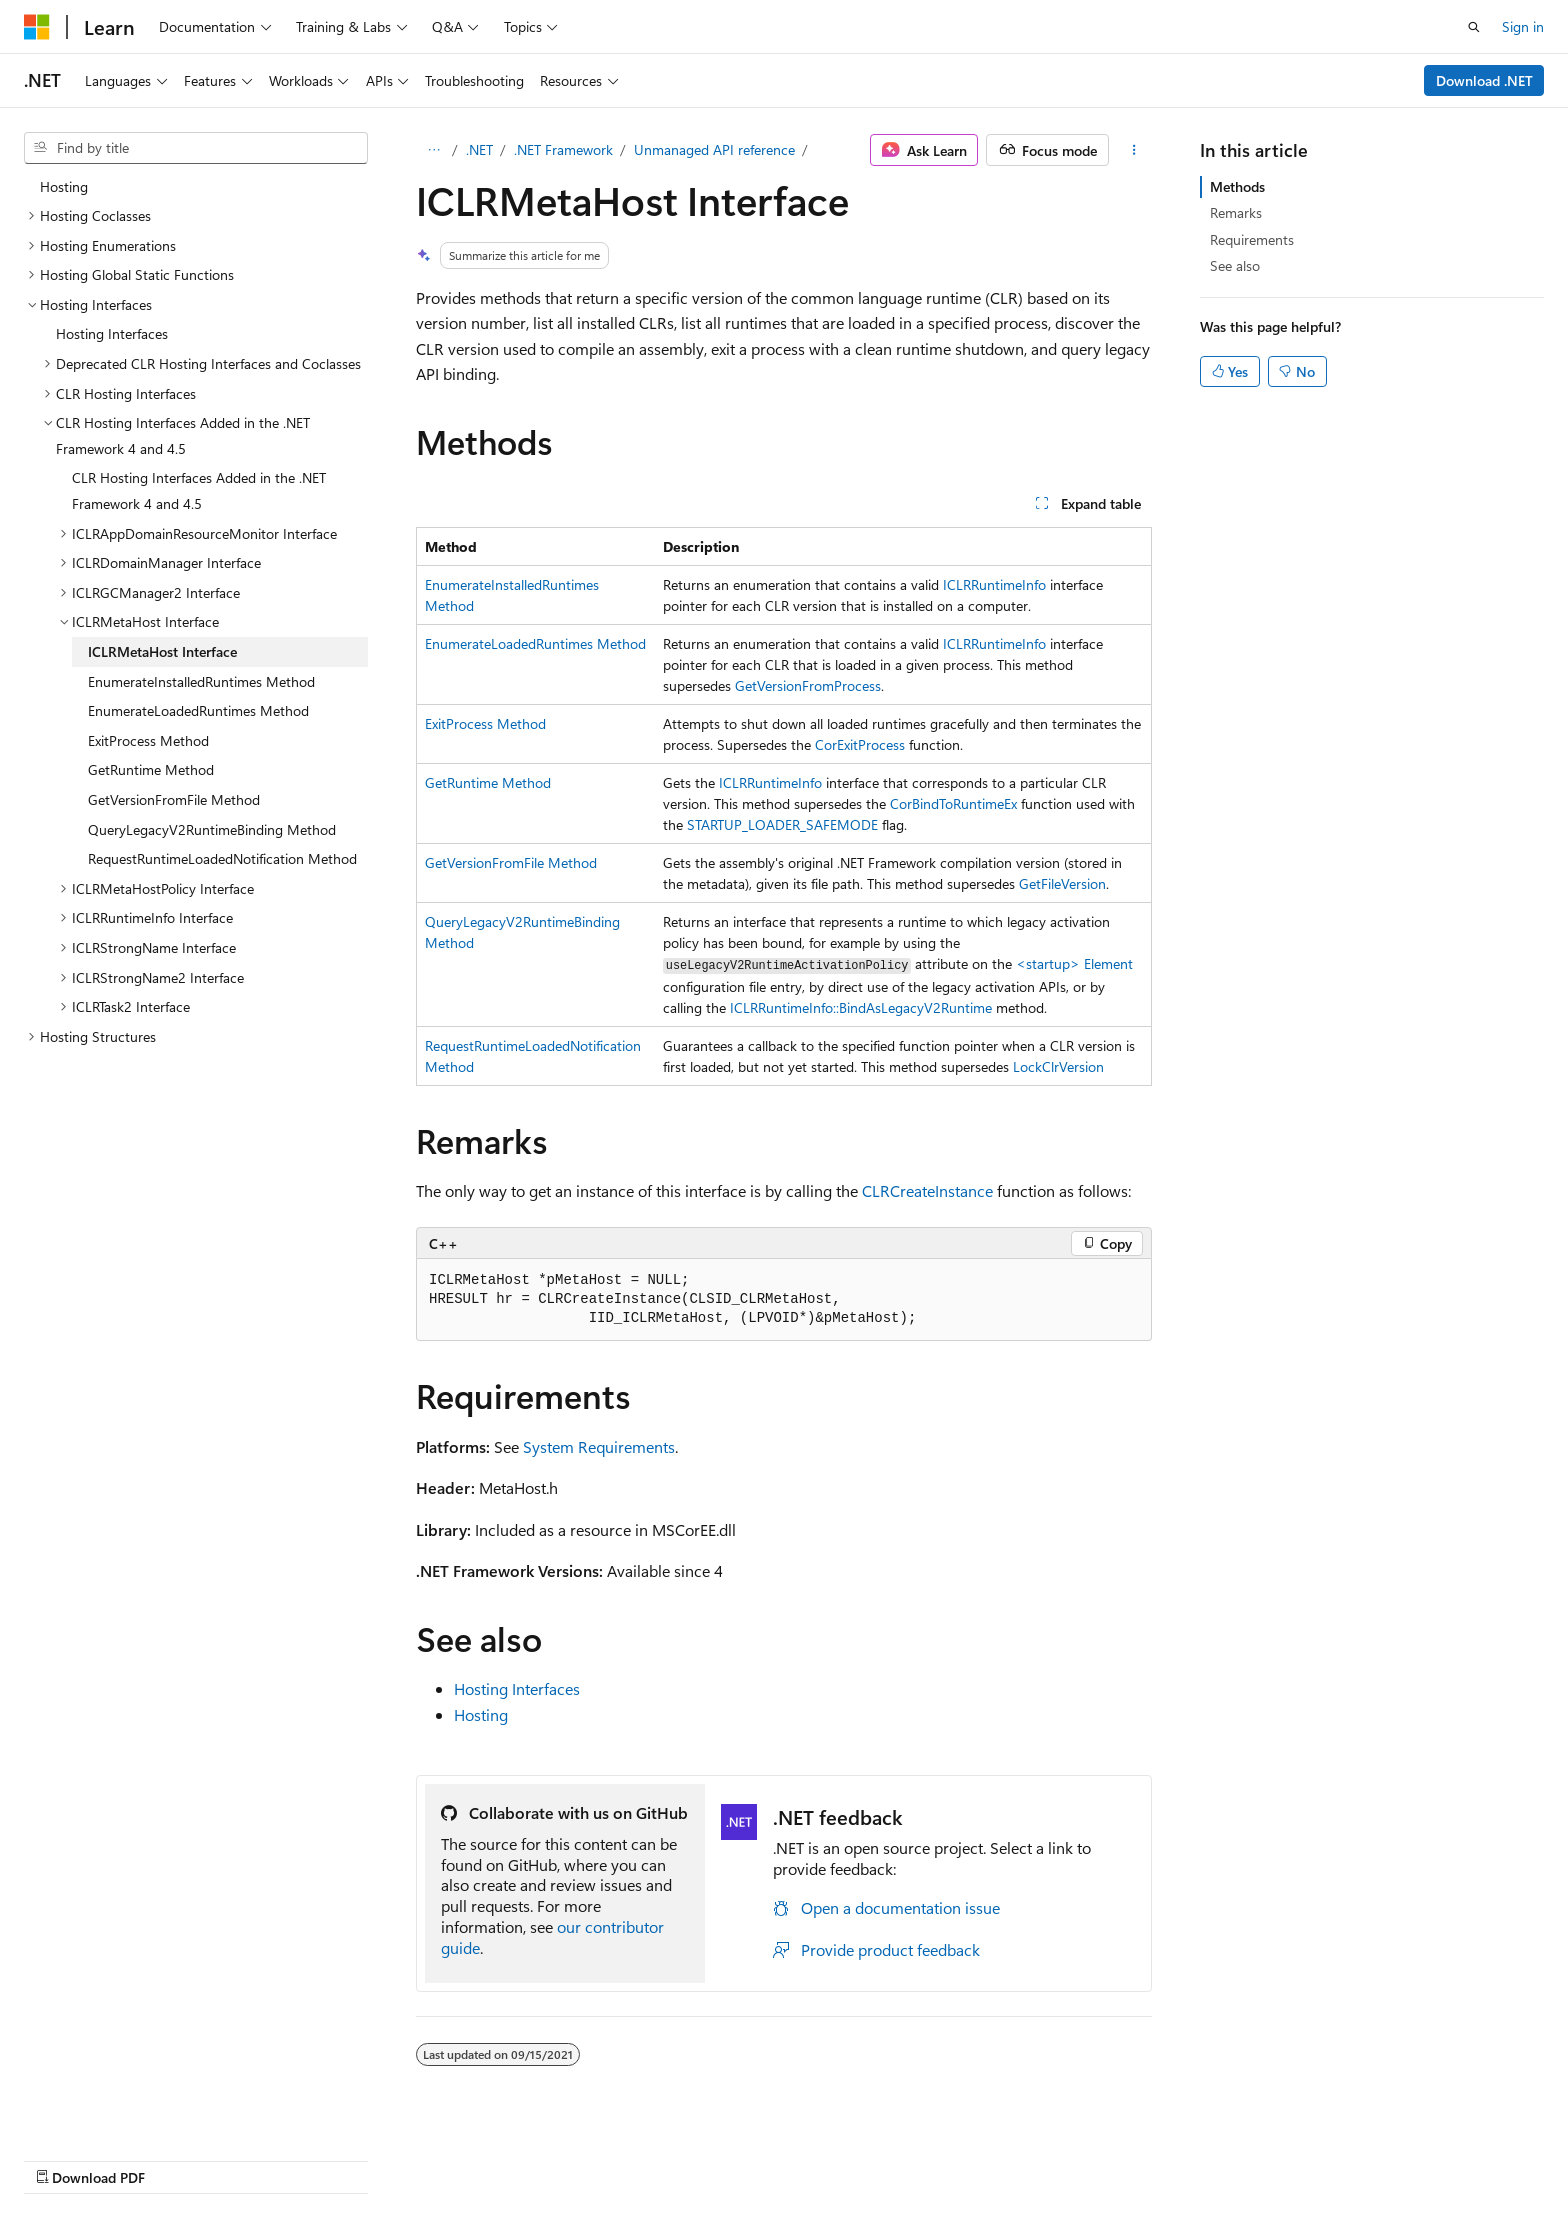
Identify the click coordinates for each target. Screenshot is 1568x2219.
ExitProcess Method (485, 723)
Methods (1237, 186)
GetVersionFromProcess (808, 685)
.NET (479, 149)
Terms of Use (1261, 2156)
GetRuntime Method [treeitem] (151, 769)
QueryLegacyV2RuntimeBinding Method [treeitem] (212, 829)
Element (1074, 963)
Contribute (1082, 2156)
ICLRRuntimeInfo (994, 584)
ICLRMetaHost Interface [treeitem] (162, 651)
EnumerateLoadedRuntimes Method (535, 643)
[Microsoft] (37, 27)
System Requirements (599, 1446)
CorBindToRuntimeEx (953, 803)
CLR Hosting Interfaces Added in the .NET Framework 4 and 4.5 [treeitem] (199, 490)
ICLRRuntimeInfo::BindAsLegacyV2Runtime (861, 1007)
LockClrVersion (1058, 1066)
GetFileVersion (1062, 883)
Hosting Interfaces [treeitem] (112, 333)
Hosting (481, 1714)
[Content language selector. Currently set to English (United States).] (115, 2156)
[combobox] (196, 148)
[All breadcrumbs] (433, 150)
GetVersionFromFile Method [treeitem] (174, 799)
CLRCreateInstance (927, 1190)
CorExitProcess (860, 744)
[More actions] (1134, 150)
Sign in (1523, 26)
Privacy (1161, 2156)
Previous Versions (906, 2156)
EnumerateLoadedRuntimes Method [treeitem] (198, 710)
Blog (997, 2156)
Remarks (1236, 212)
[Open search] (1474, 27)
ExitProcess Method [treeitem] (148, 740)
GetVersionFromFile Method (511, 862)
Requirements (1252, 239)
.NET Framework (563, 149)
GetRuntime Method (488, 782)
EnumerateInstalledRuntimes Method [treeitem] (201, 681)
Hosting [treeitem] (64, 186)
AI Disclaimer (789, 2156)
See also (1235, 265)
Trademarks (1360, 2156)
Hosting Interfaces (517, 1688)
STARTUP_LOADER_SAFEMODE (782, 824)
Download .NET (1484, 80)
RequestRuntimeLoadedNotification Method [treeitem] (222, 858)
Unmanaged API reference (714, 149)
